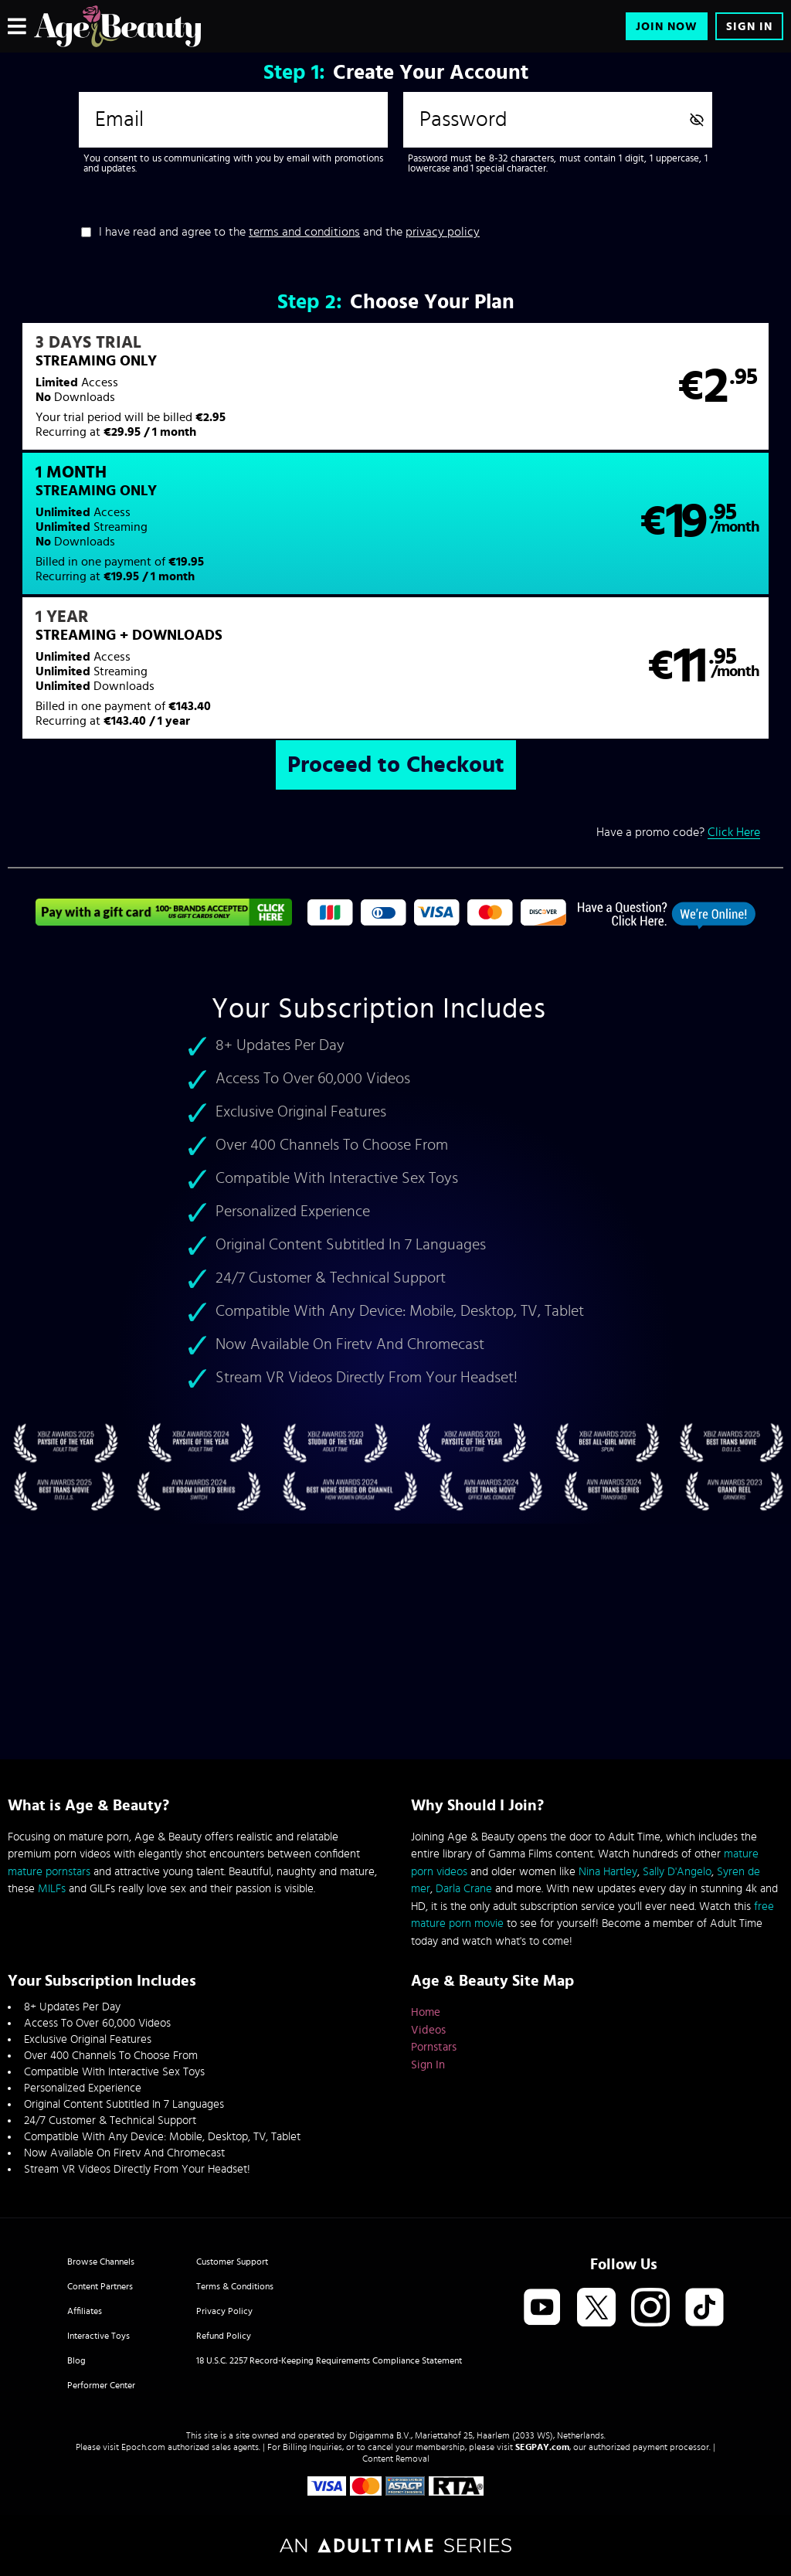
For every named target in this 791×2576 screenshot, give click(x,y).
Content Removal (395, 2458)
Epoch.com (143, 2447)
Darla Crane (464, 1889)
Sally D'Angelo (677, 1872)
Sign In (749, 26)
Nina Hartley (608, 1872)
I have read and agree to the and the (289, 232)
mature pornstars (49, 1872)
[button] (200, 396)
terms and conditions (304, 232)
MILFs (52, 1889)
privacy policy (443, 232)
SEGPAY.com (542, 2447)
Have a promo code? (678, 711)
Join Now (667, 26)
